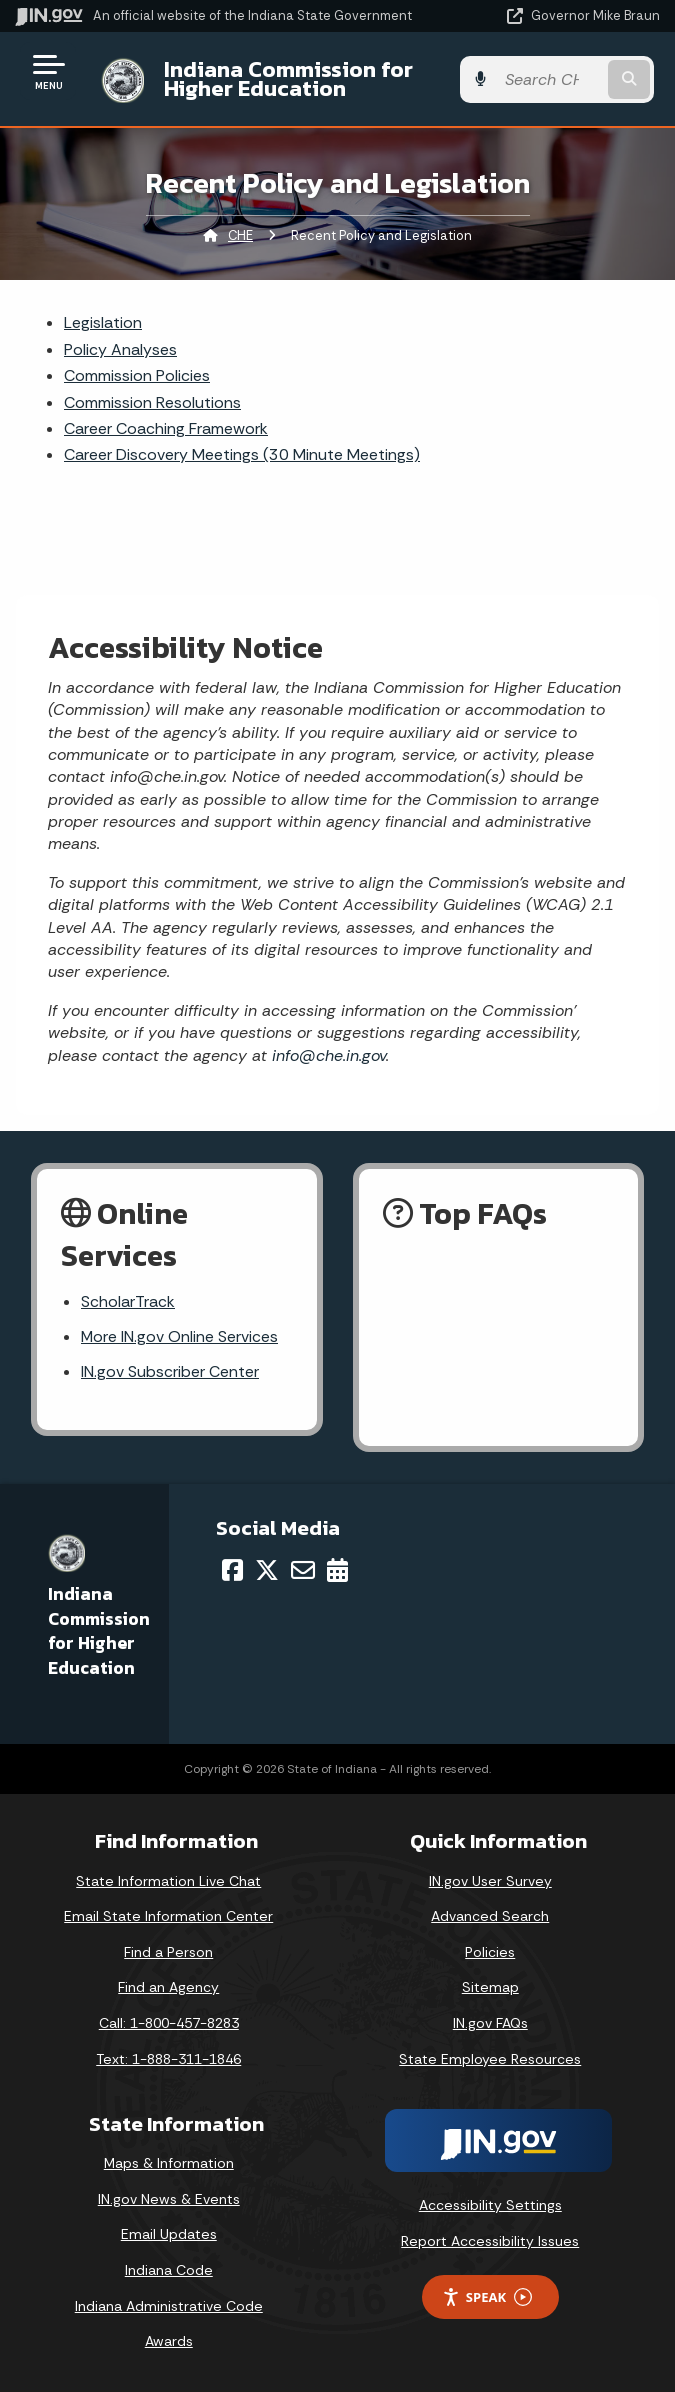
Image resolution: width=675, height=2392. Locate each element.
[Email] (303, 1570)
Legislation (103, 322)
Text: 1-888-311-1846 (168, 2059)
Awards (169, 2342)
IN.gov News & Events (169, 2199)
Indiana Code (169, 2271)
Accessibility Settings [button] (490, 2206)
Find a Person (168, 1952)
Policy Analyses (120, 349)
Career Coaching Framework (166, 428)
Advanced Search (490, 1917)
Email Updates (169, 2235)
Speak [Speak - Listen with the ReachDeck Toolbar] (487, 2297)
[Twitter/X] (267, 1570)
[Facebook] (232, 1570)
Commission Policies (137, 375)
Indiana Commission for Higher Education (282, 78)
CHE (240, 235)
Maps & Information (169, 2164)
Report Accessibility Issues (490, 2241)
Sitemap (490, 1988)
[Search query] (568, 79)
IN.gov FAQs (490, 2024)
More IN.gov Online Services (180, 1337)
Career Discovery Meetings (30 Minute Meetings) (242, 454)
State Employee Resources (490, 2059)
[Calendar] (337, 1570)
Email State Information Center (168, 1917)
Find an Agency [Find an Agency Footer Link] (168, 1988)
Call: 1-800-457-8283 (169, 2024)
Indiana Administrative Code (169, 2306)
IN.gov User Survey (490, 1881)
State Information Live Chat (168, 1881)
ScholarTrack (128, 1302)
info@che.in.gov (326, 1055)
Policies (490, 1952)
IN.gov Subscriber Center (170, 1372)
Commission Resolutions (152, 402)
